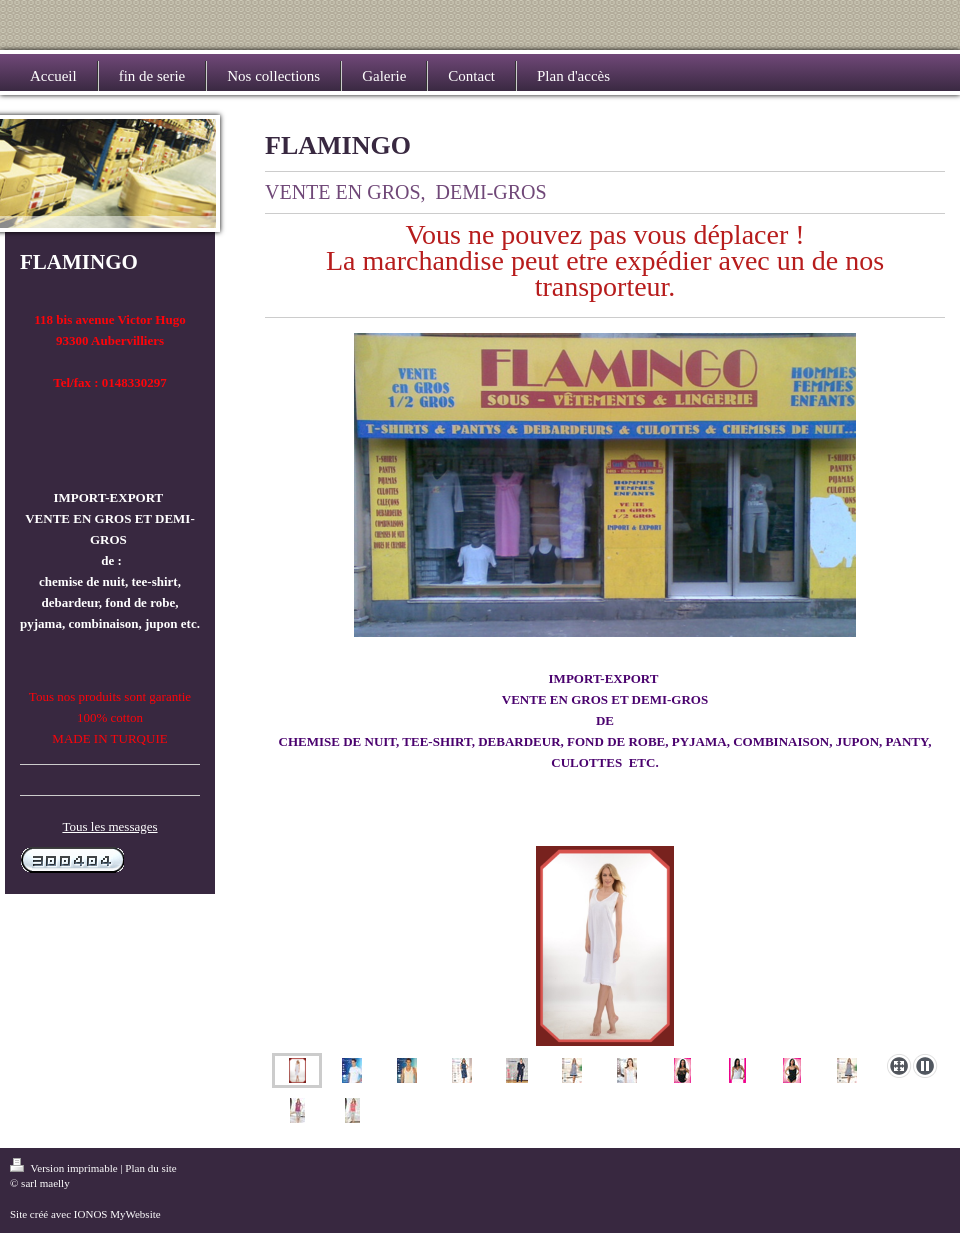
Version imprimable (65, 1168)
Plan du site (150, 1168)
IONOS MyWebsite (117, 1214)
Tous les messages (109, 826)
